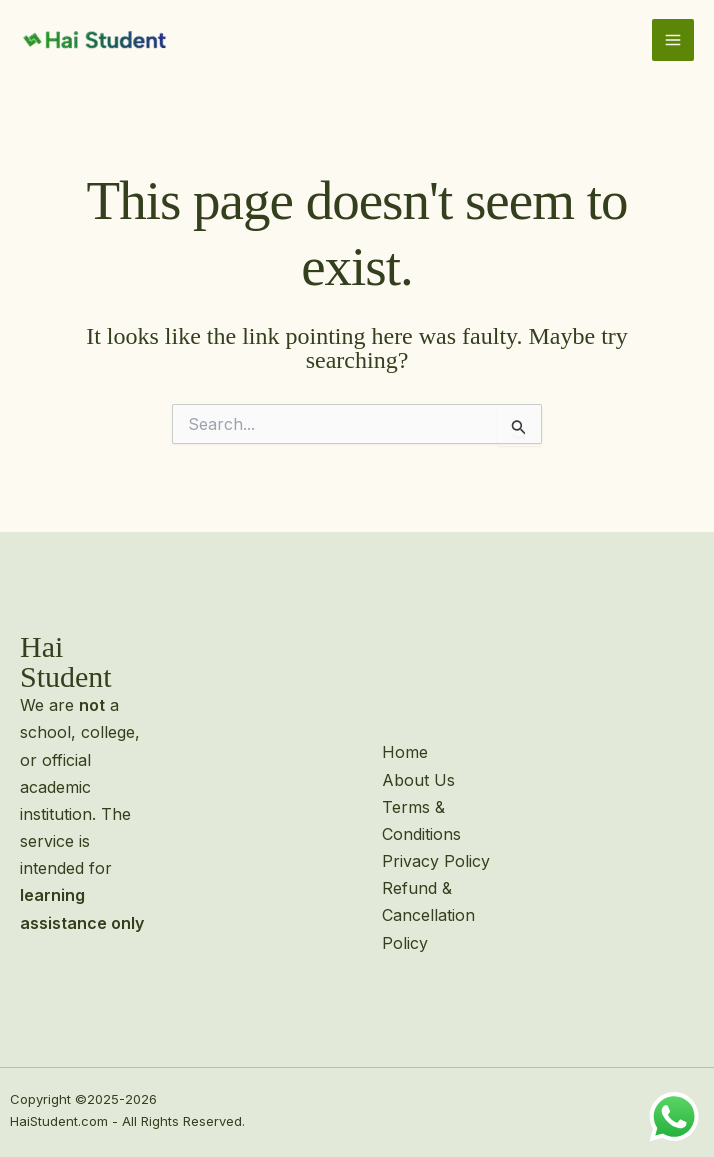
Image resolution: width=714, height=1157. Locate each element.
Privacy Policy (436, 861)
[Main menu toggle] (673, 40)
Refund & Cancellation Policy (428, 915)
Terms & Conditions (421, 820)
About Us (418, 780)
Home (405, 752)
